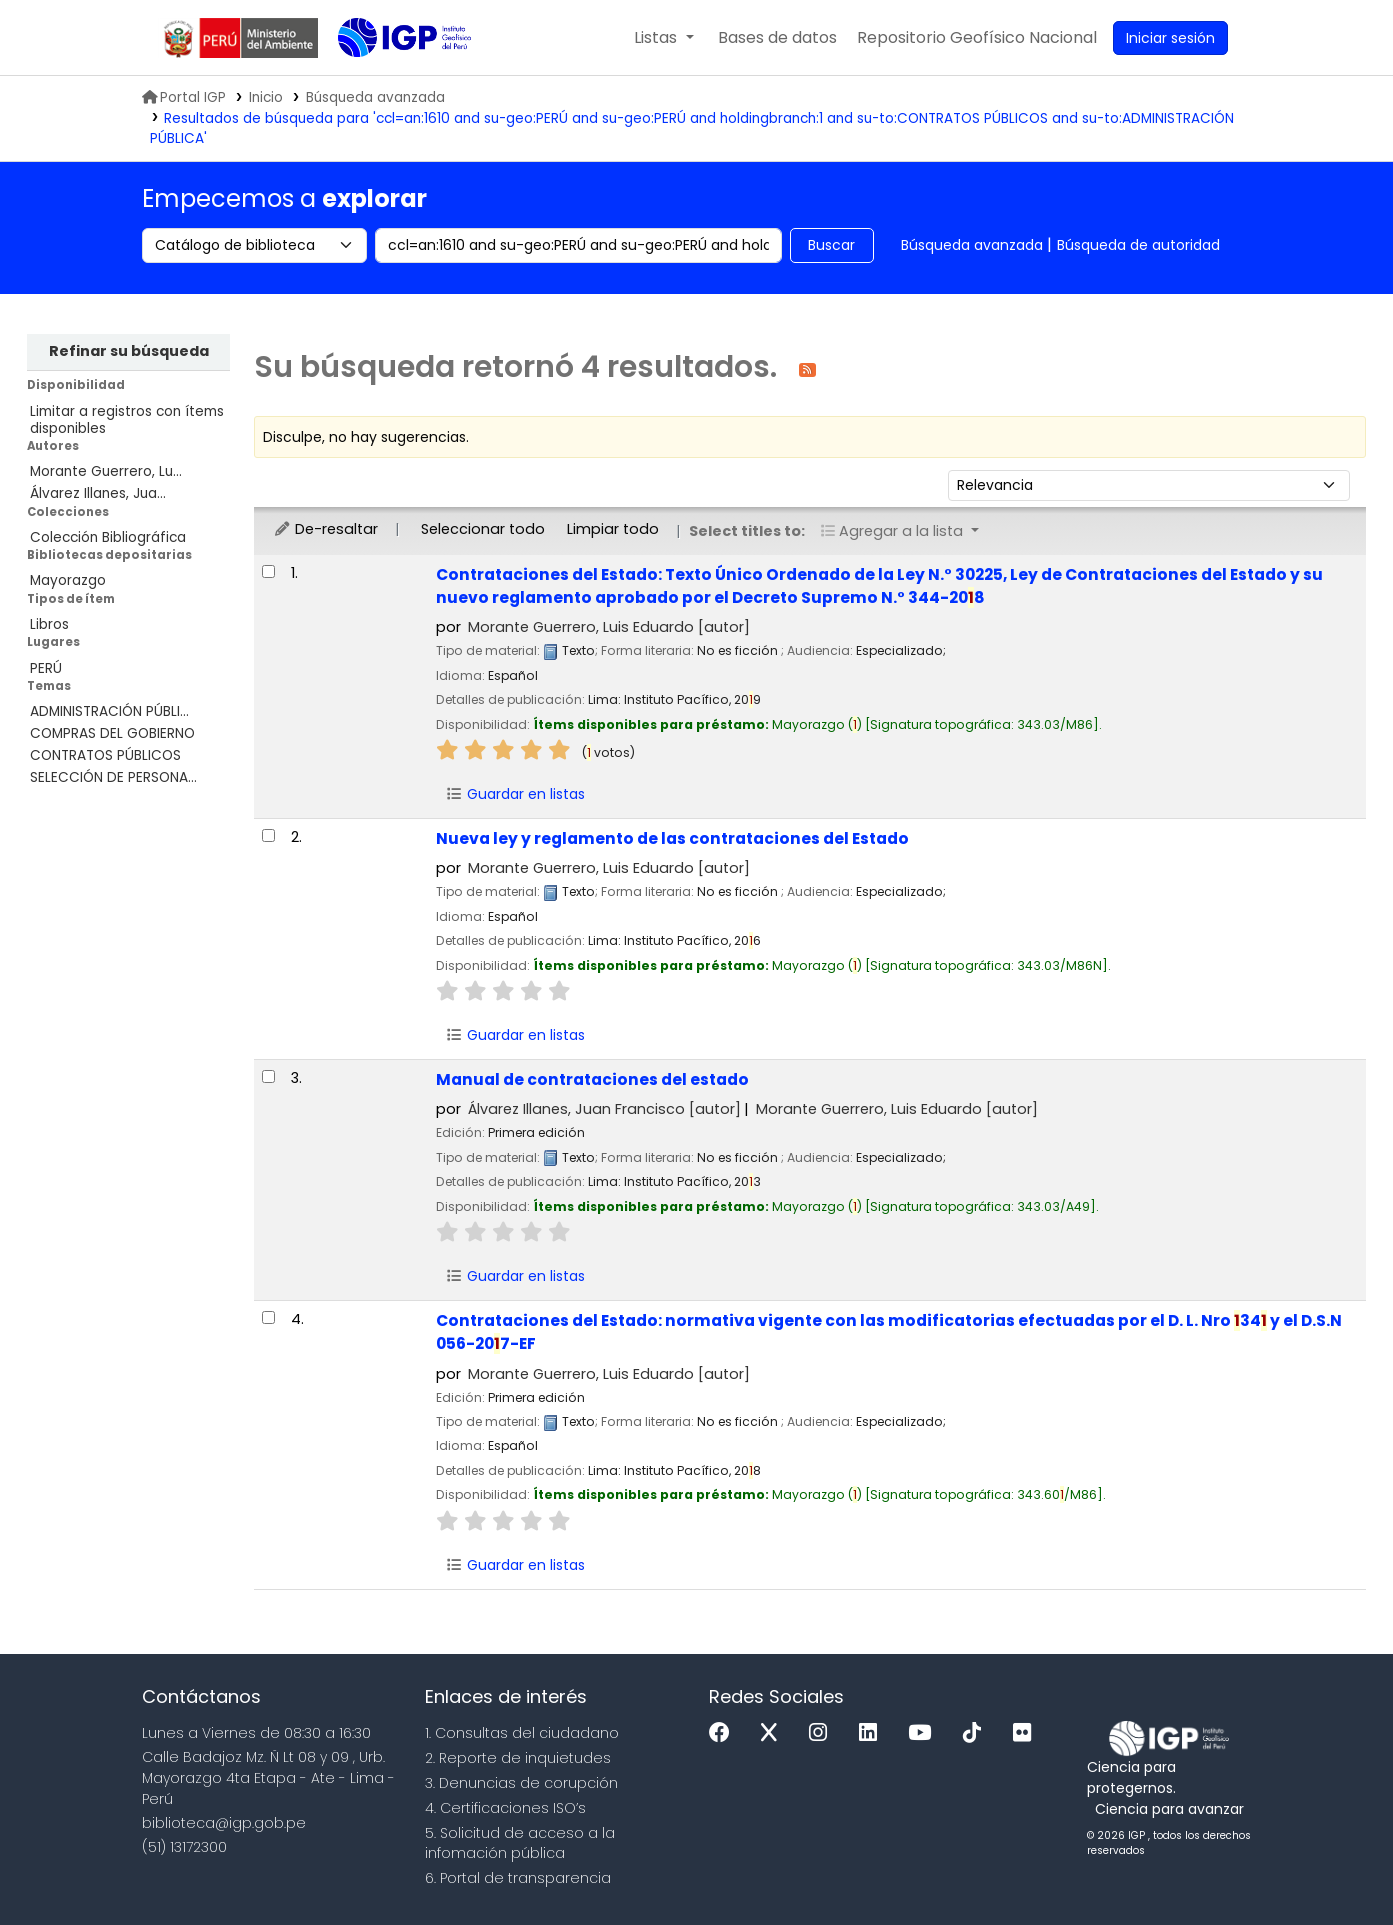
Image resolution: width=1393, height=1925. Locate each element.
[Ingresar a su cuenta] (1170, 38)
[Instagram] (823, 1733)
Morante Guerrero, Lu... (106, 471)
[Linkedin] (873, 1733)
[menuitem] (977, 38)
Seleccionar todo (483, 529)
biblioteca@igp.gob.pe (224, 1823)
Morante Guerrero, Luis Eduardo (609, 627)
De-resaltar (325, 529)
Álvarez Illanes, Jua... (98, 493)
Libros (49, 624)
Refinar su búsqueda (129, 351)
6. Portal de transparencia (518, 1878)
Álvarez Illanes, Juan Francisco (604, 1109)
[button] (663, 38)
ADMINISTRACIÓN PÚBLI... (109, 711)
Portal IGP (184, 97)
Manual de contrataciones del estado (592, 1079)
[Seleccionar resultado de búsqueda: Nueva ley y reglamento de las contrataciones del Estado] (268, 835)
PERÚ (46, 668)
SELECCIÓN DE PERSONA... (113, 777)
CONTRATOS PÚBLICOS (105, 755)
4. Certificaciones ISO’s (505, 1808)
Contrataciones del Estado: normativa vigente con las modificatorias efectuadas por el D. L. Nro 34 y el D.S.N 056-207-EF (889, 1332)
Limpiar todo (613, 529)
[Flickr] (1027, 1733)
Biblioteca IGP (388, 78)
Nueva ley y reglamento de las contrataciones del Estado (672, 838)
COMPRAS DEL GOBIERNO (112, 733)
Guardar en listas (515, 794)
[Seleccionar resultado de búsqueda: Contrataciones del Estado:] (268, 571)
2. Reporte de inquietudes (518, 1758)
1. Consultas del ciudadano (522, 1733)
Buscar (831, 245)
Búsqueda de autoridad (1138, 245)
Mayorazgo (68, 580)
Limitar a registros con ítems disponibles (127, 420)
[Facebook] (724, 1733)
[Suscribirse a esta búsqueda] (807, 368)
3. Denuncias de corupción (521, 1783)
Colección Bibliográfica (108, 537)
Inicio (266, 97)
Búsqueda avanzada (972, 245)
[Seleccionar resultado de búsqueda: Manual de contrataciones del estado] (268, 1076)
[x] (774, 1733)
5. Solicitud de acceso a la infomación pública (520, 1843)
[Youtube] (924, 1733)
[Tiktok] (977, 1733)
